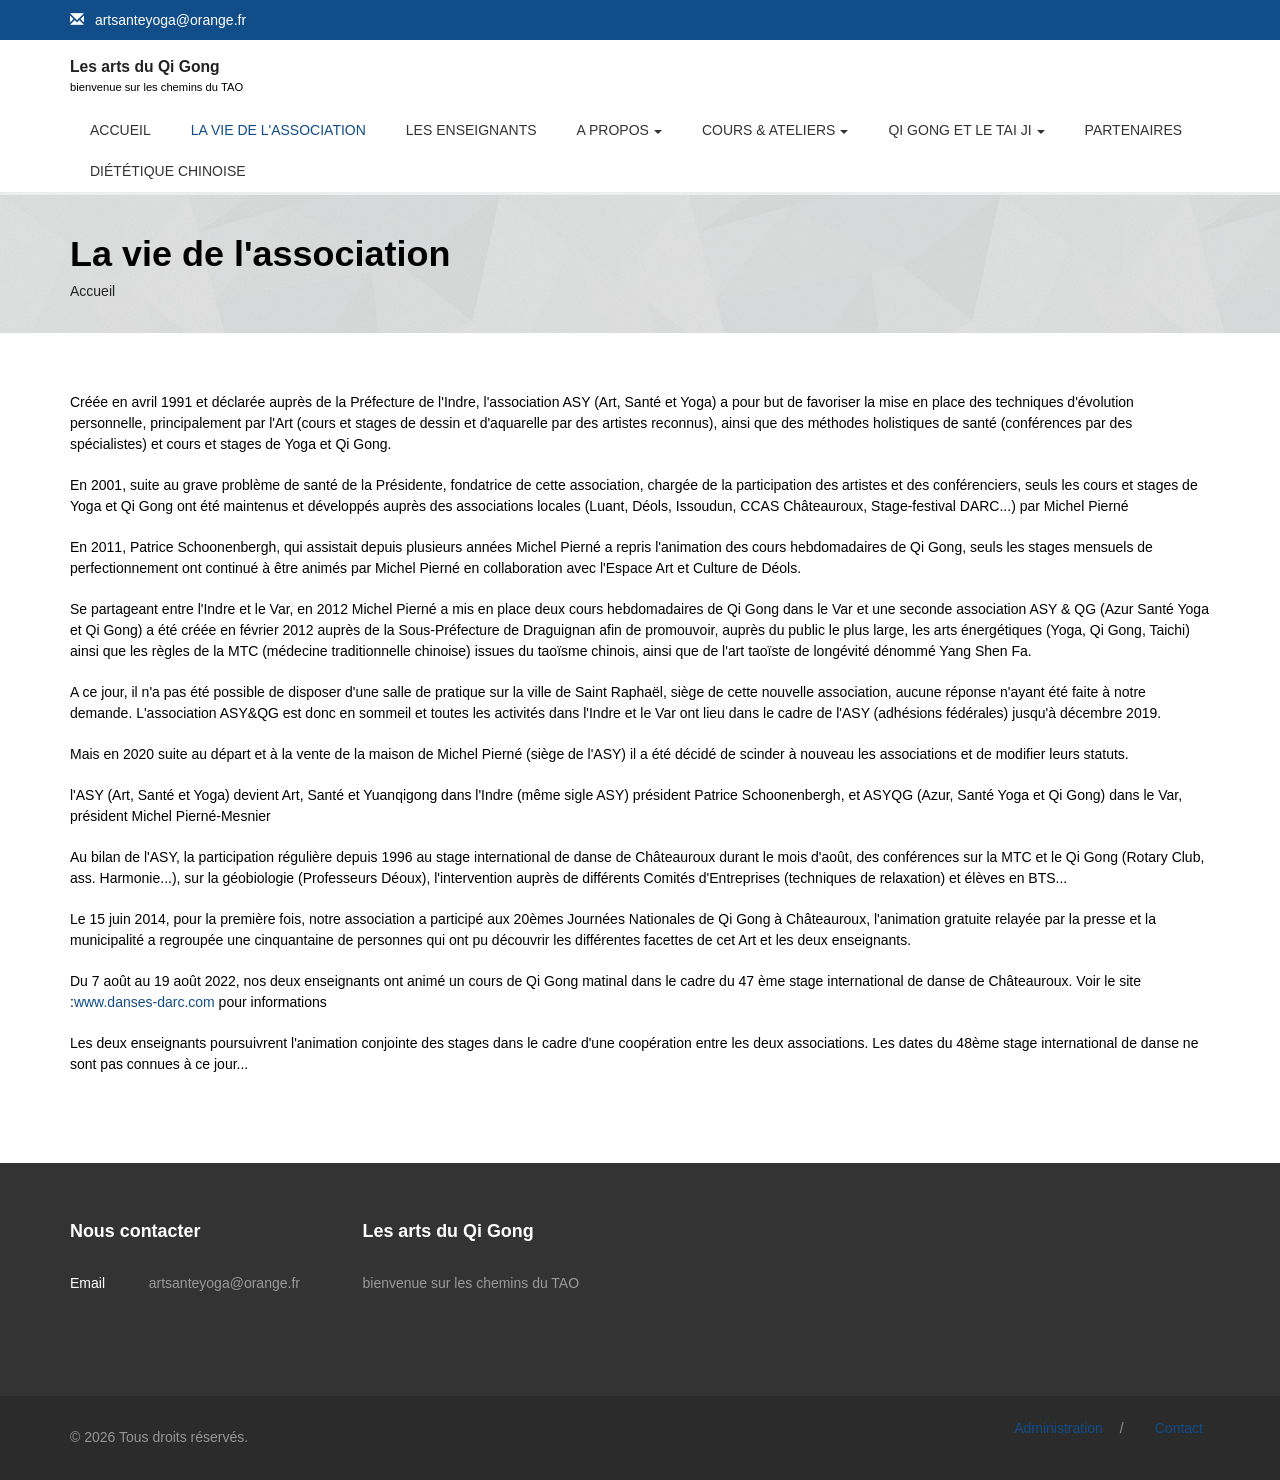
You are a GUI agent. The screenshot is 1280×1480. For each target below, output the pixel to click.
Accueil (120, 130)
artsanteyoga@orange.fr (170, 20)
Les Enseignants (471, 130)
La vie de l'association (278, 130)
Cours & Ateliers (769, 130)
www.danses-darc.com (144, 1002)
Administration (1058, 1428)
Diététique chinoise (168, 171)
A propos (613, 130)
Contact (1179, 1428)
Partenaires (1134, 130)
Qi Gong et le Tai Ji (959, 130)
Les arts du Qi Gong (145, 66)
